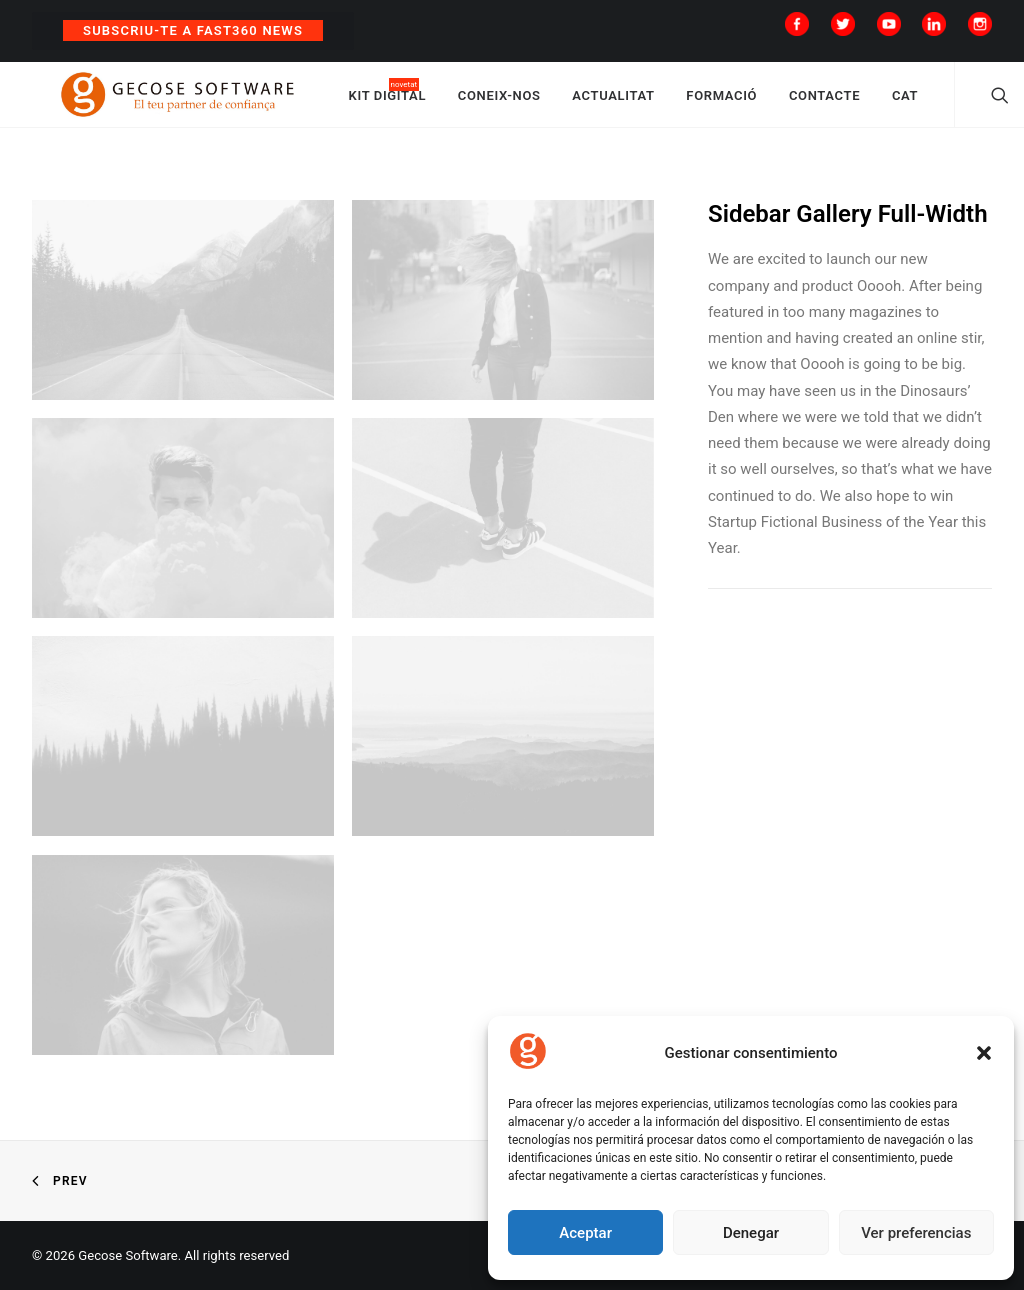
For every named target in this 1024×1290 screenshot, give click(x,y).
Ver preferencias (916, 1233)
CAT (950, 102)
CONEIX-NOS (544, 102)
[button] (984, 1053)
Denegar (751, 1233)
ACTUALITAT (659, 102)
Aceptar (585, 1233)
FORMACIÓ (767, 102)
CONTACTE (869, 102)
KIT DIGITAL (433, 102)
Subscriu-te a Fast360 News (193, 30)
